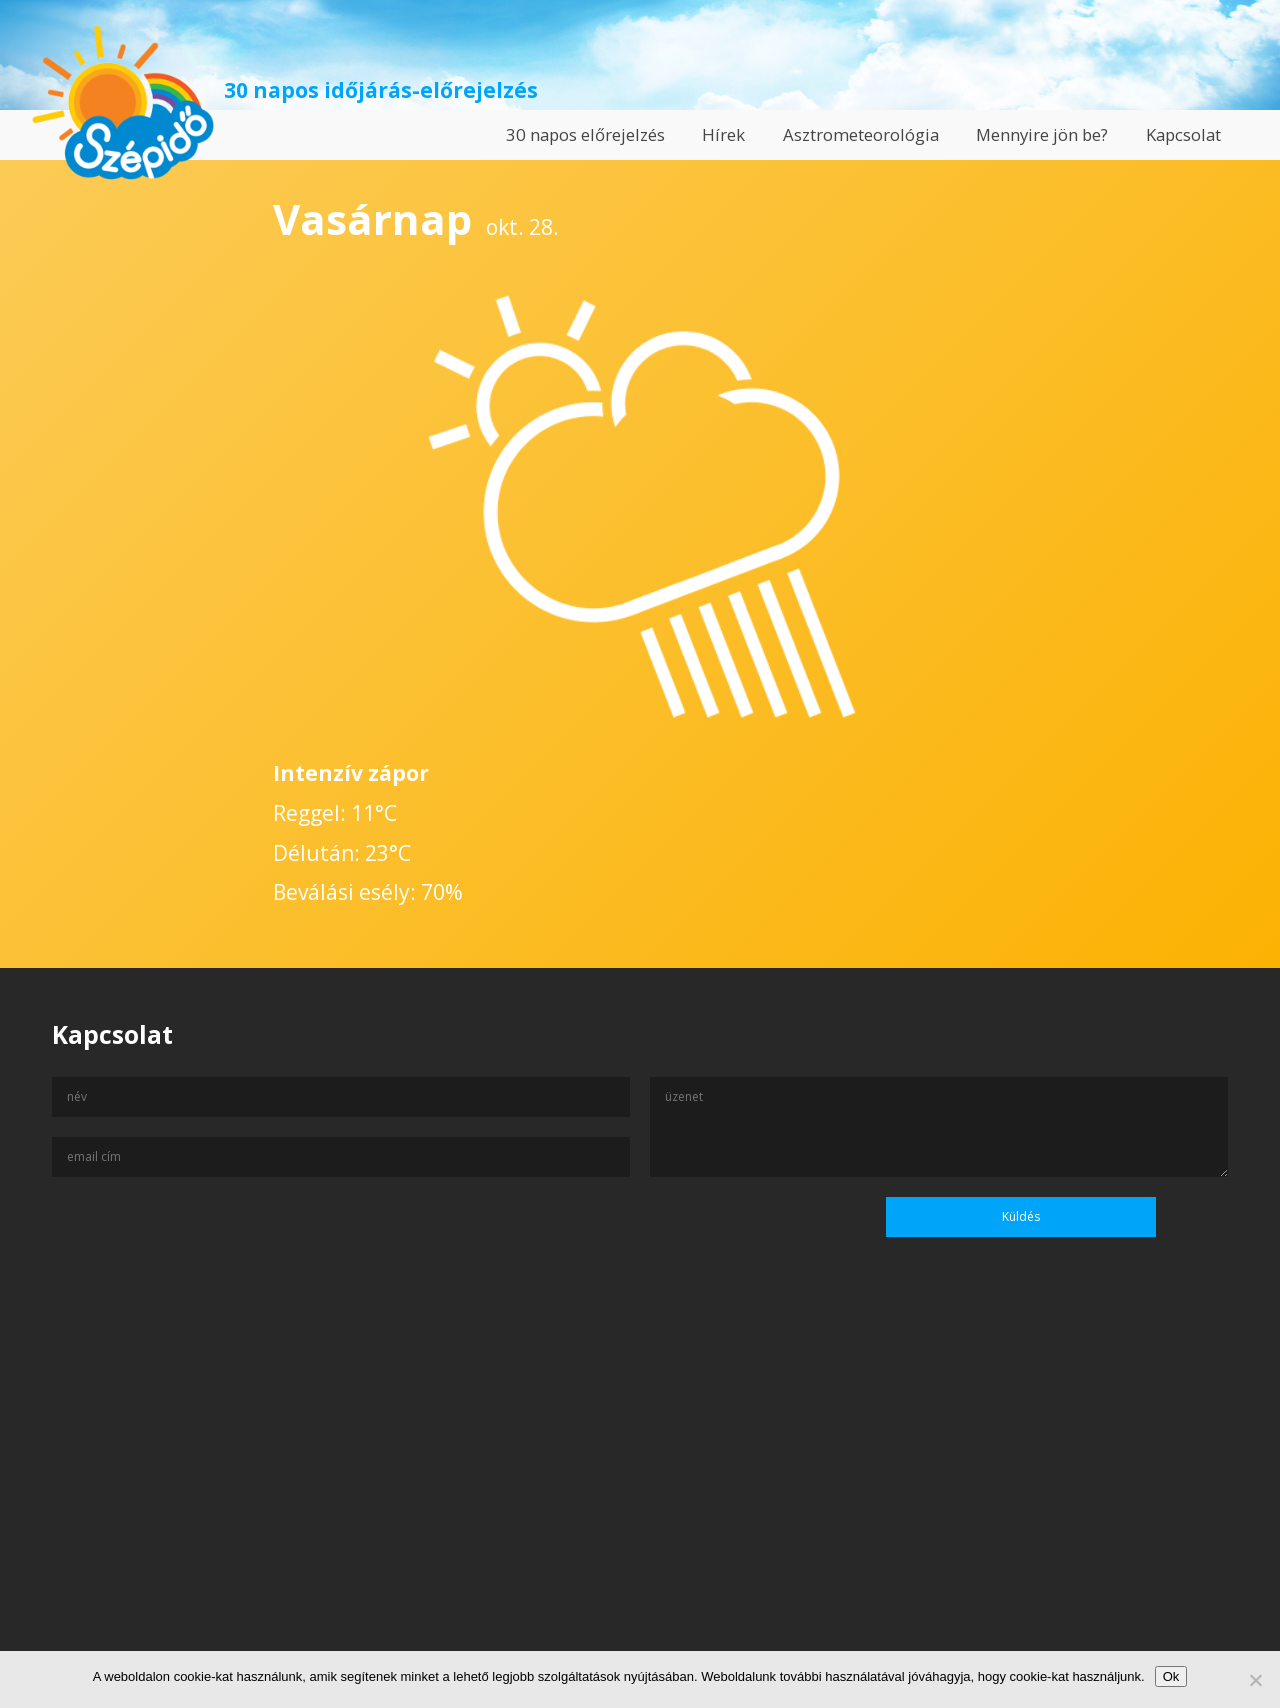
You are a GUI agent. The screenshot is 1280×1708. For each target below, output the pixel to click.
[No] (1255, 1680)
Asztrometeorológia (861, 134)
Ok (1171, 1676)
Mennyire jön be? (1042, 134)
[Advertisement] (640, 1515)
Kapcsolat (1183, 134)
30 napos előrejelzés (585, 134)
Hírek (723, 134)
